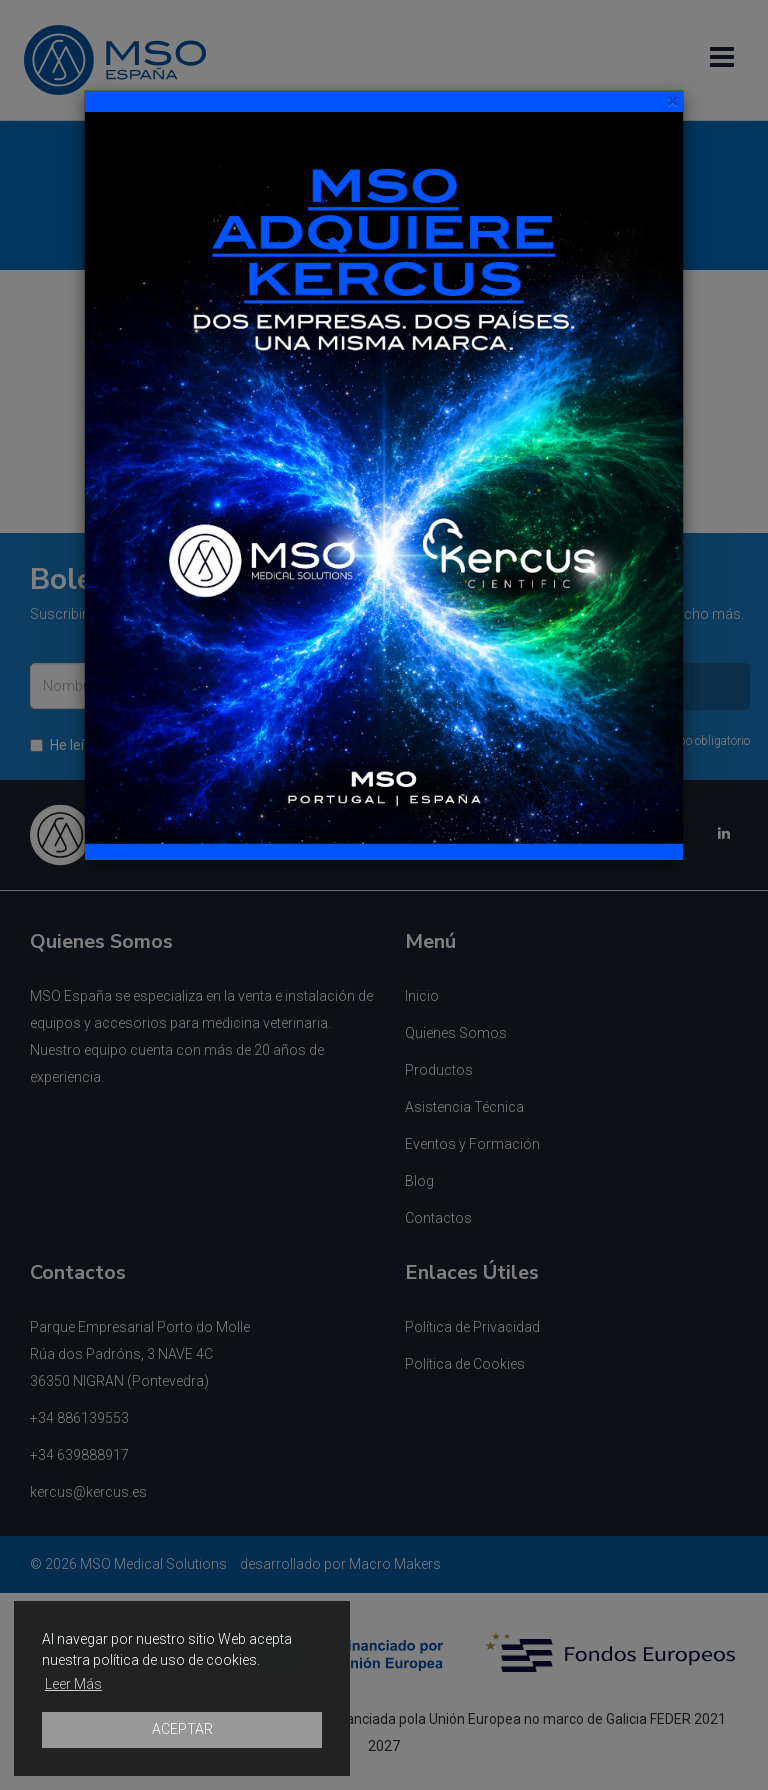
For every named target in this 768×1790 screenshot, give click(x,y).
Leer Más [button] (73, 1684)
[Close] (672, 101)
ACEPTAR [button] (182, 1729)
